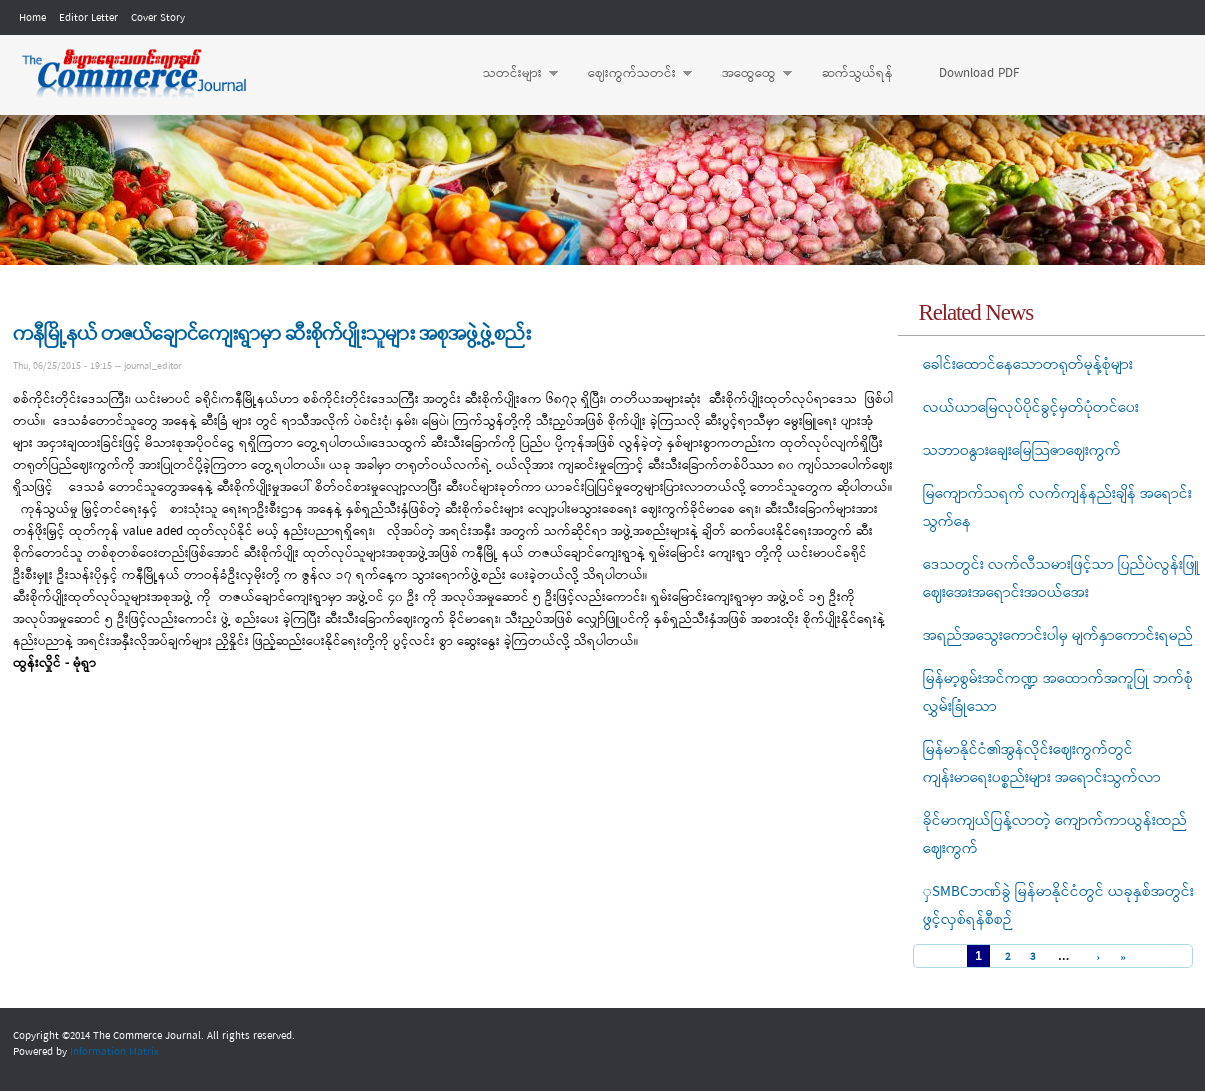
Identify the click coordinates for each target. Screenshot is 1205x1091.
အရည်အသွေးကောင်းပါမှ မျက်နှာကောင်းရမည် (1058, 636)
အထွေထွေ (747, 74)
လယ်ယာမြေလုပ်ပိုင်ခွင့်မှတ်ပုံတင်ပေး (1031, 408)
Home (32, 18)
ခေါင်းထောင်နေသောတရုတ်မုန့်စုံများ (1028, 365)
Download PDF (979, 73)
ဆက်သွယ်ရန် (857, 73)
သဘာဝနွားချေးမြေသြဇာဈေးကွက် (1022, 451)
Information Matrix (114, 1052)
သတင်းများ (510, 74)
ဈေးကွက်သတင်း (630, 74)
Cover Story (158, 18)
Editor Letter (88, 18)
